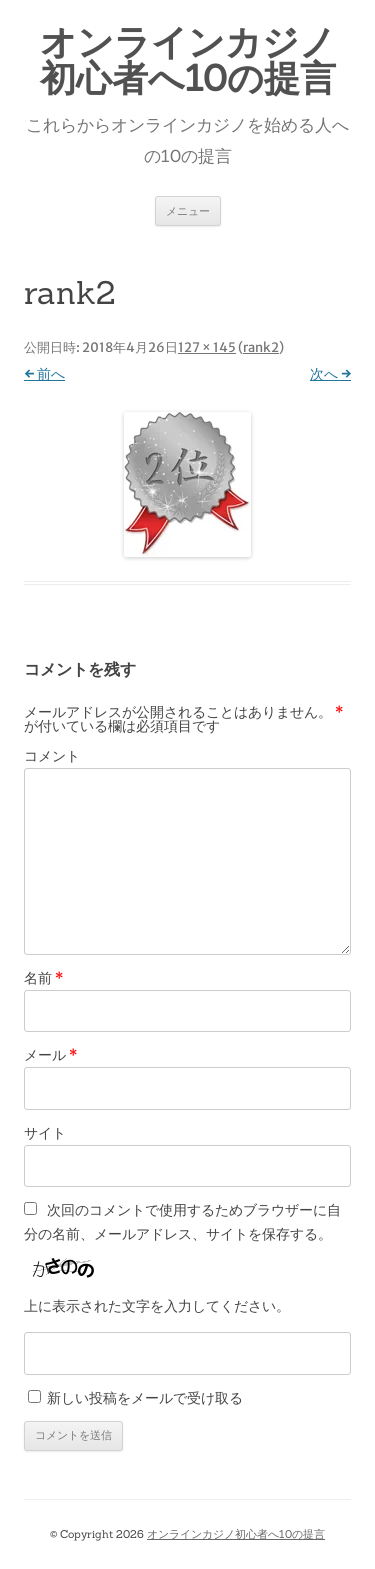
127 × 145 (207, 347)
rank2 (261, 347)
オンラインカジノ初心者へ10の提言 (188, 60)
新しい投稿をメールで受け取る (145, 1398)
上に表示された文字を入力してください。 (157, 1306)
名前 (43, 978)
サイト (45, 1133)
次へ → (330, 374)
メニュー (188, 210)
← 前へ (44, 374)
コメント (52, 756)
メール (50, 1055)
